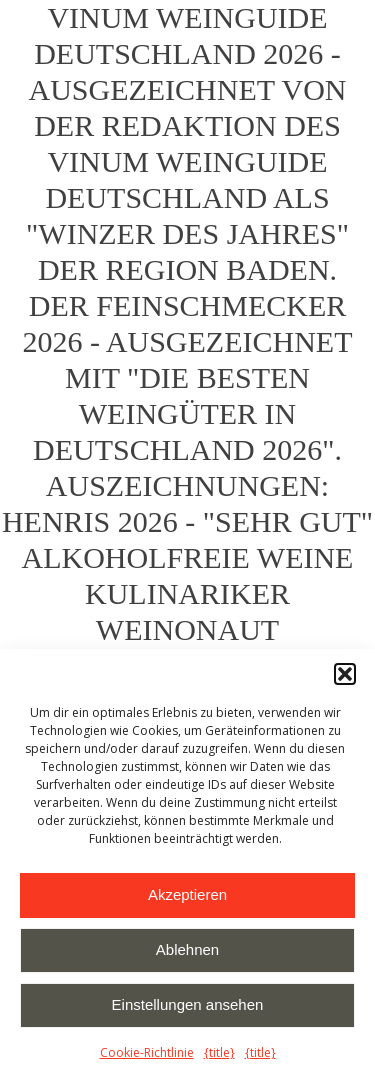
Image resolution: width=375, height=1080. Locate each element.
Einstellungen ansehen (188, 1004)
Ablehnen (187, 949)
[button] (345, 674)
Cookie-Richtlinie (147, 1052)
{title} (219, 1052)
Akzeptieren (187, 894)
